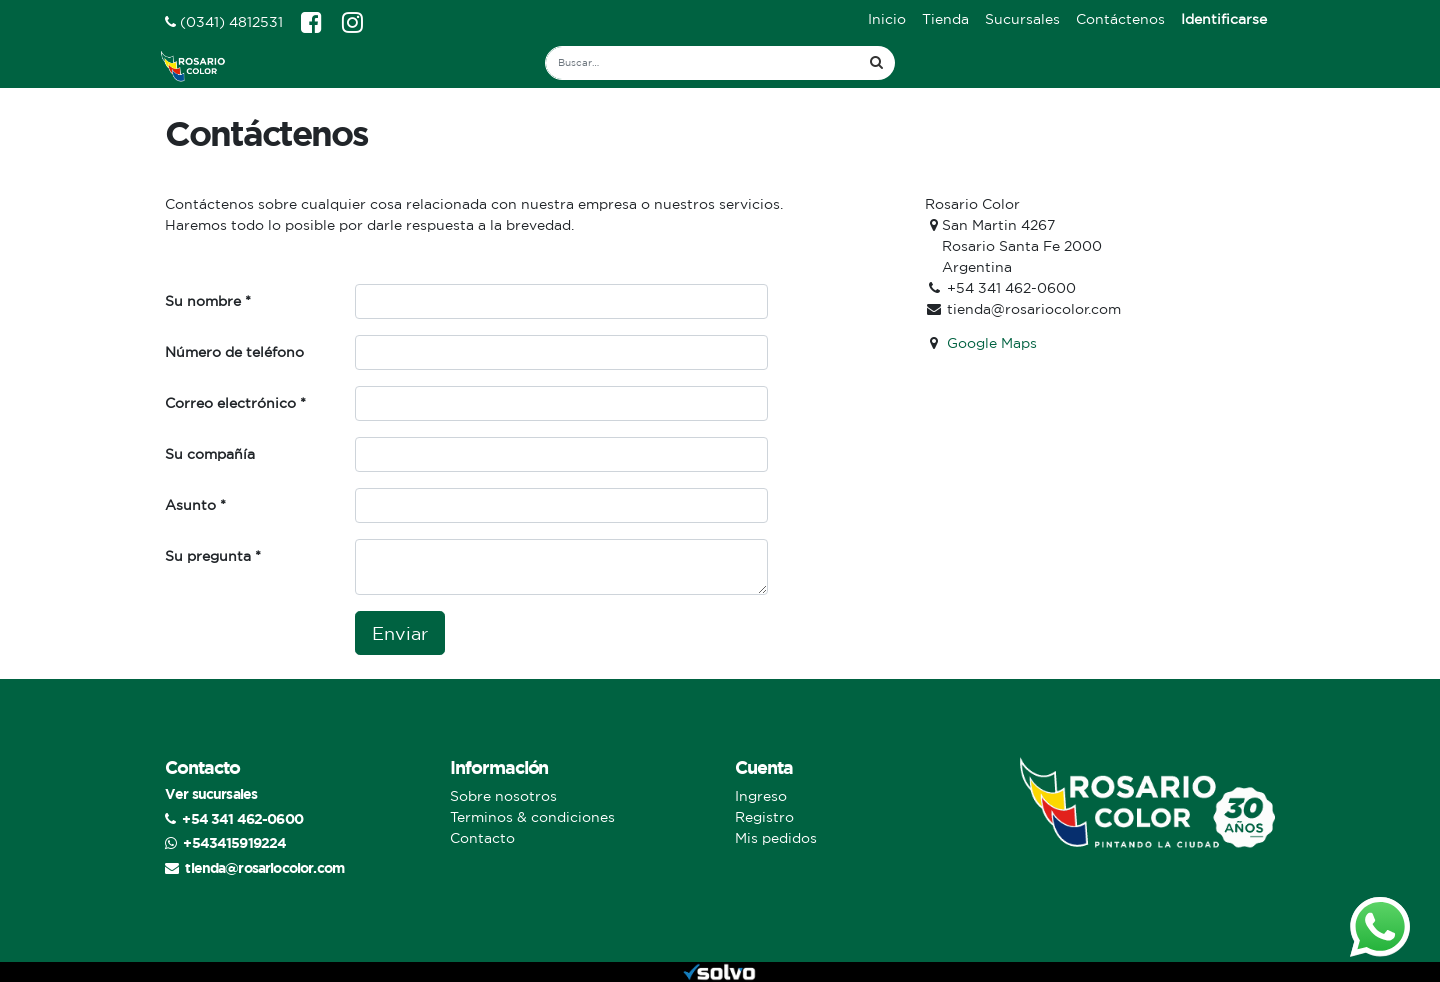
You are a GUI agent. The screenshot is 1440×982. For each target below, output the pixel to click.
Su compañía (210, 454)
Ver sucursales (211, 793)
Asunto (190, 505)
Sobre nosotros (503, 796)
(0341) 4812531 (224, 22)
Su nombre (203, 301)
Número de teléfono (234, 352)
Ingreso (761, 796)
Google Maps (992, 343)
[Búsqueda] (876, 63)
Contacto (482, 838)
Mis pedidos (776, 838)
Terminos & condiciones (532, 817)
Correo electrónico (230, 403)
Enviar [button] (400, 633)
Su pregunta (208, 556)
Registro (764, 817)
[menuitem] (887, 19)
